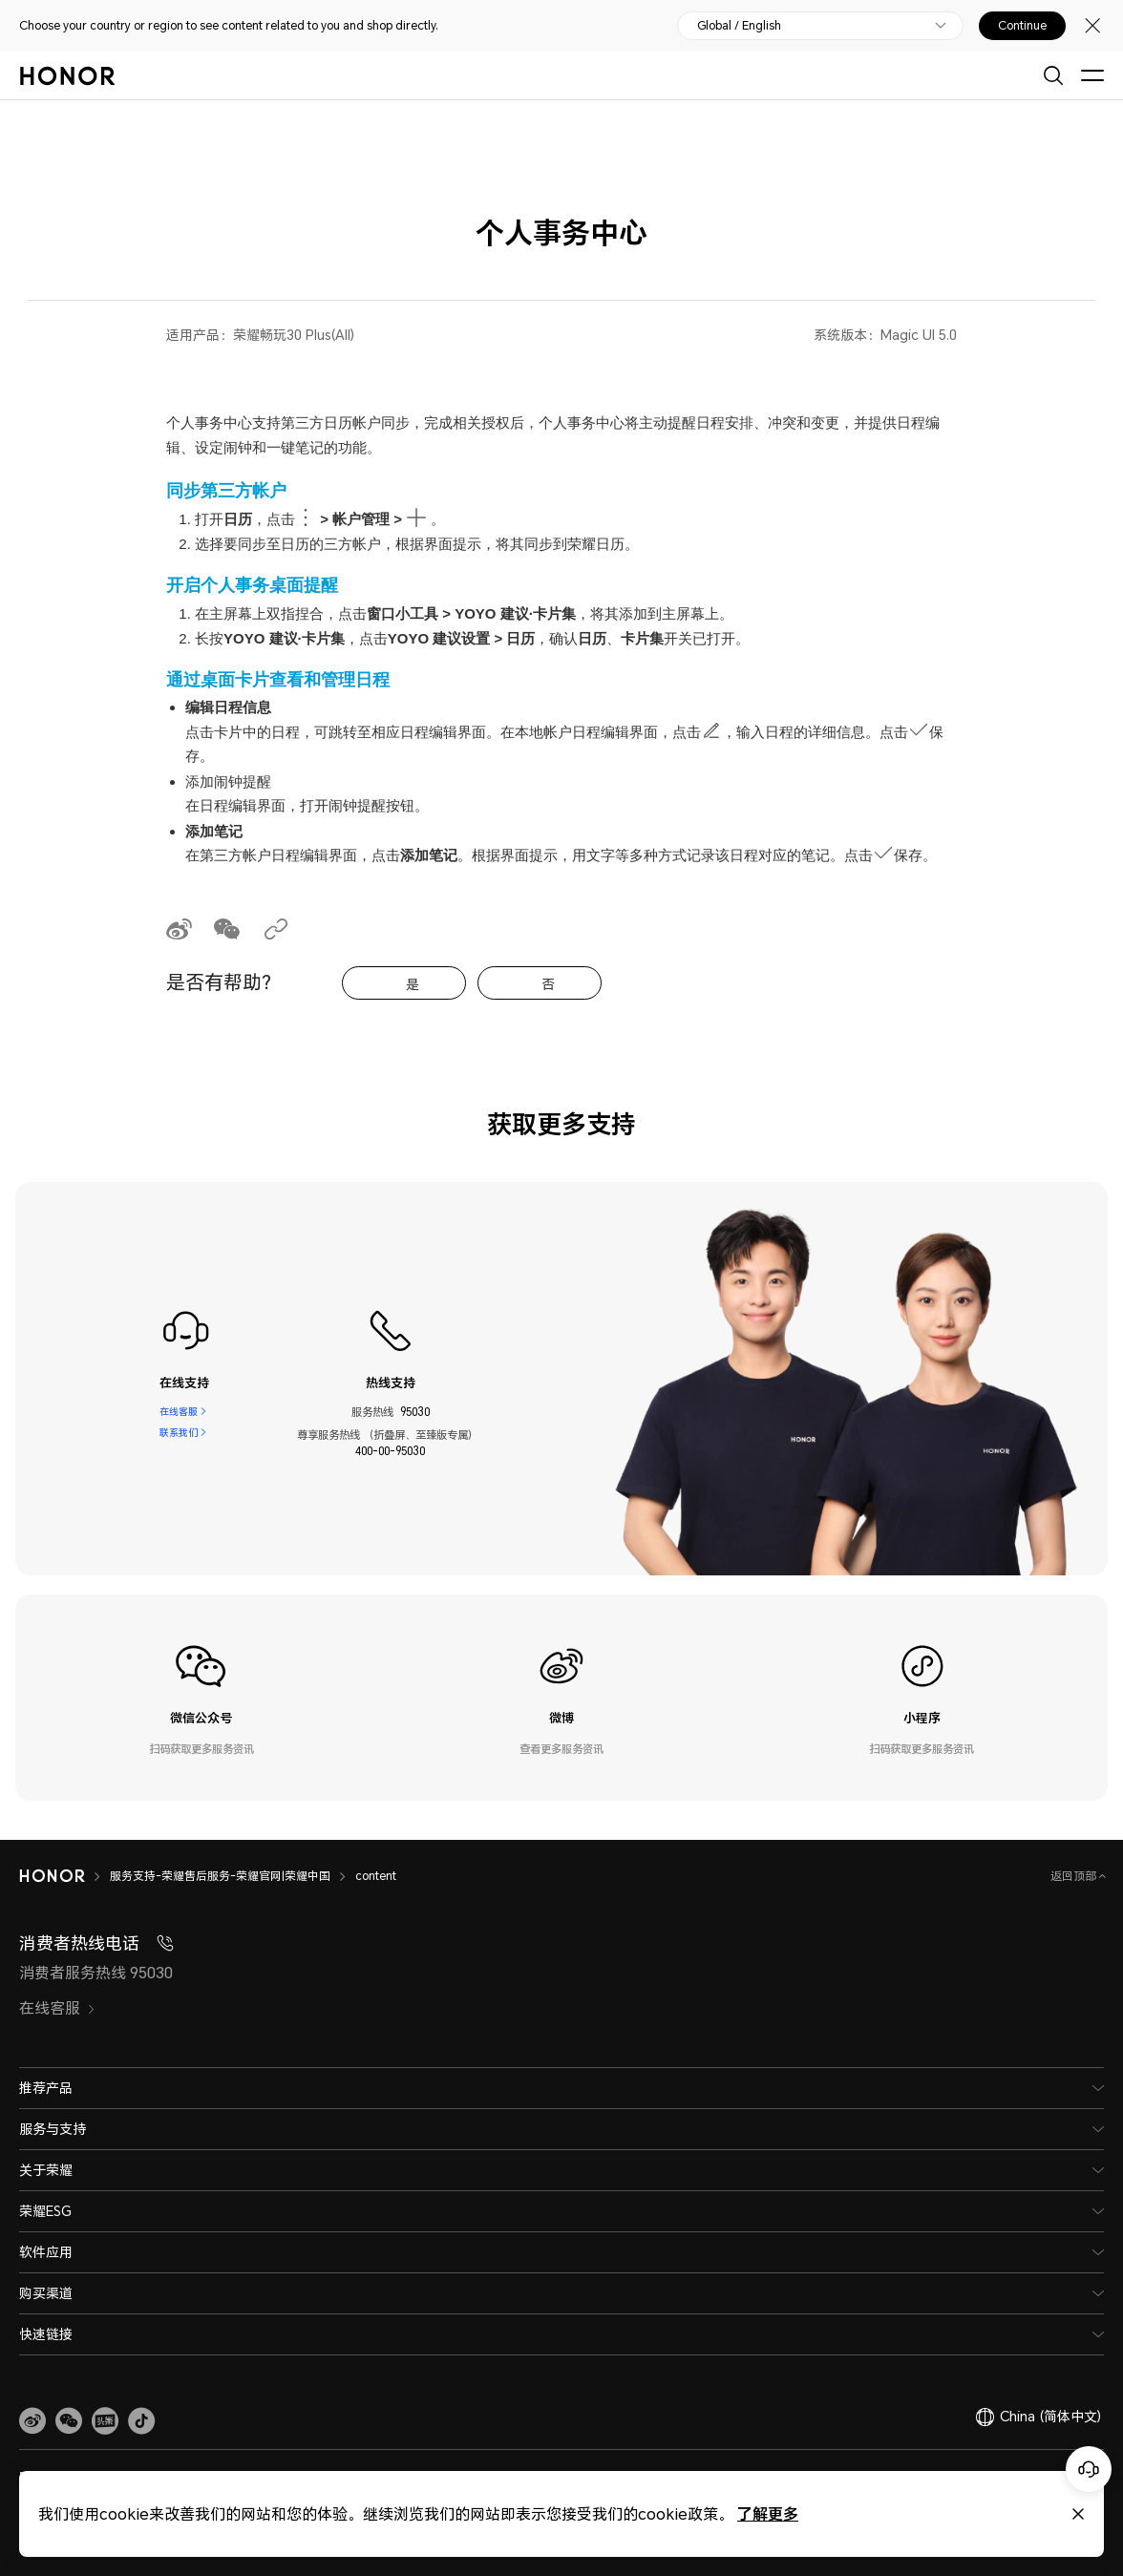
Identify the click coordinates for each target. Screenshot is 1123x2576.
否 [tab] (548, 984)
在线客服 (179, 1411)
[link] (32, 2421)
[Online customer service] (1089, 2469)
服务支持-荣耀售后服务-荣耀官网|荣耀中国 (220, 1876)
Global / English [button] (739, 25)
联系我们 (179, 1434)
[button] (68, 2421)
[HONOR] (52, 1876)
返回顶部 (1074, 1876)
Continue (1022, 25)
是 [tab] (412, 984)
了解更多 (767, 2513)
